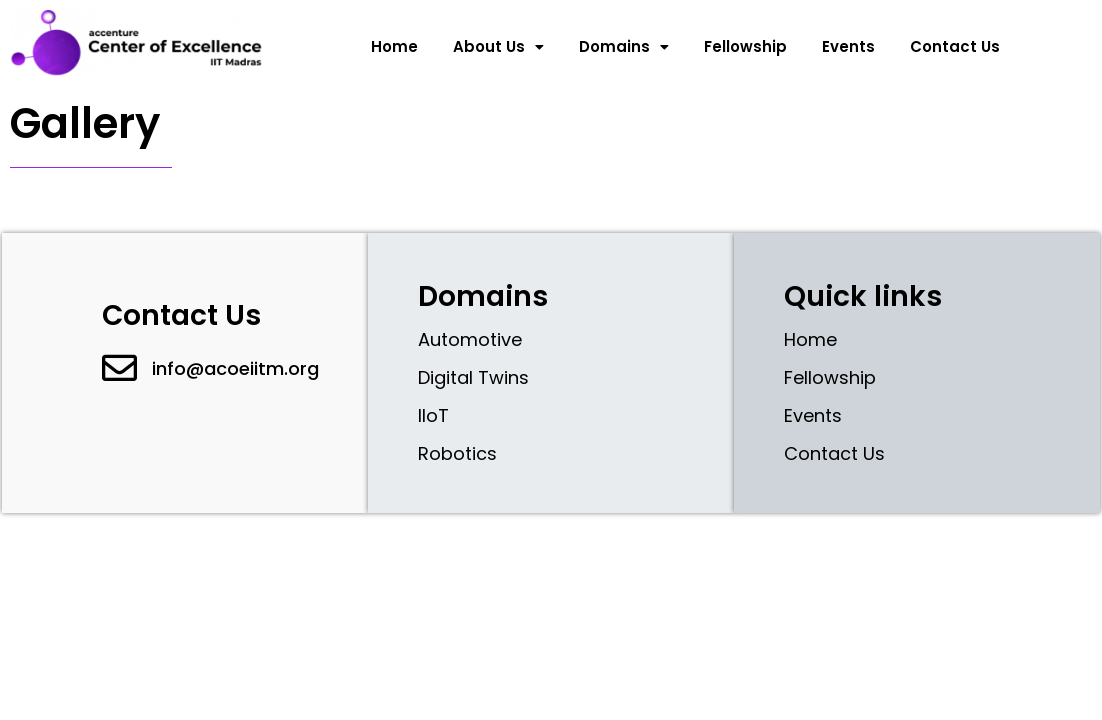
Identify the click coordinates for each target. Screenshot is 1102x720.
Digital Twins (473, 377)
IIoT (433, 415)
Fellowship (745, 46)
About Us (498, 46)
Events (848, 46)
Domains (624, 46)
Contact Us (955, 46)
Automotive (470, 339)
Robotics (457, 453)
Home (394, 46)
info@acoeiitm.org (235, 368)
